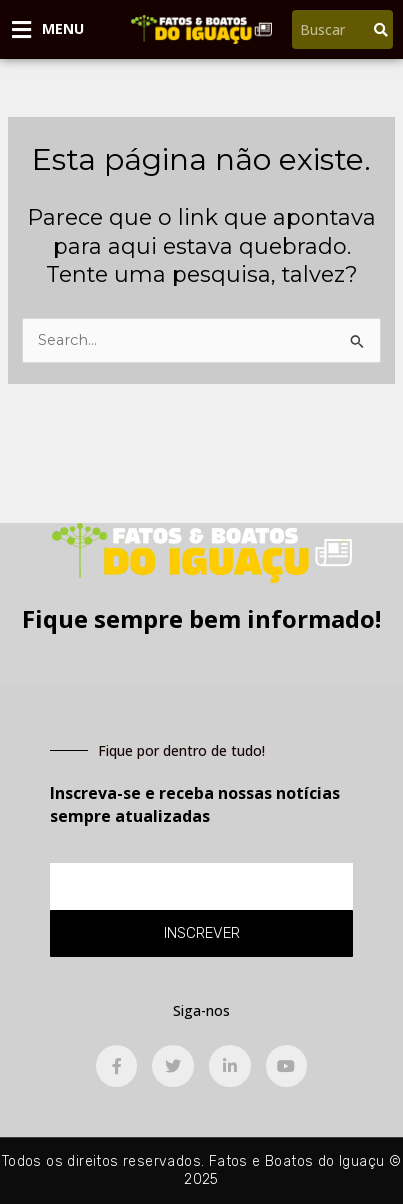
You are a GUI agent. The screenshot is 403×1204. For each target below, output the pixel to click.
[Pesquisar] (381, 29)
